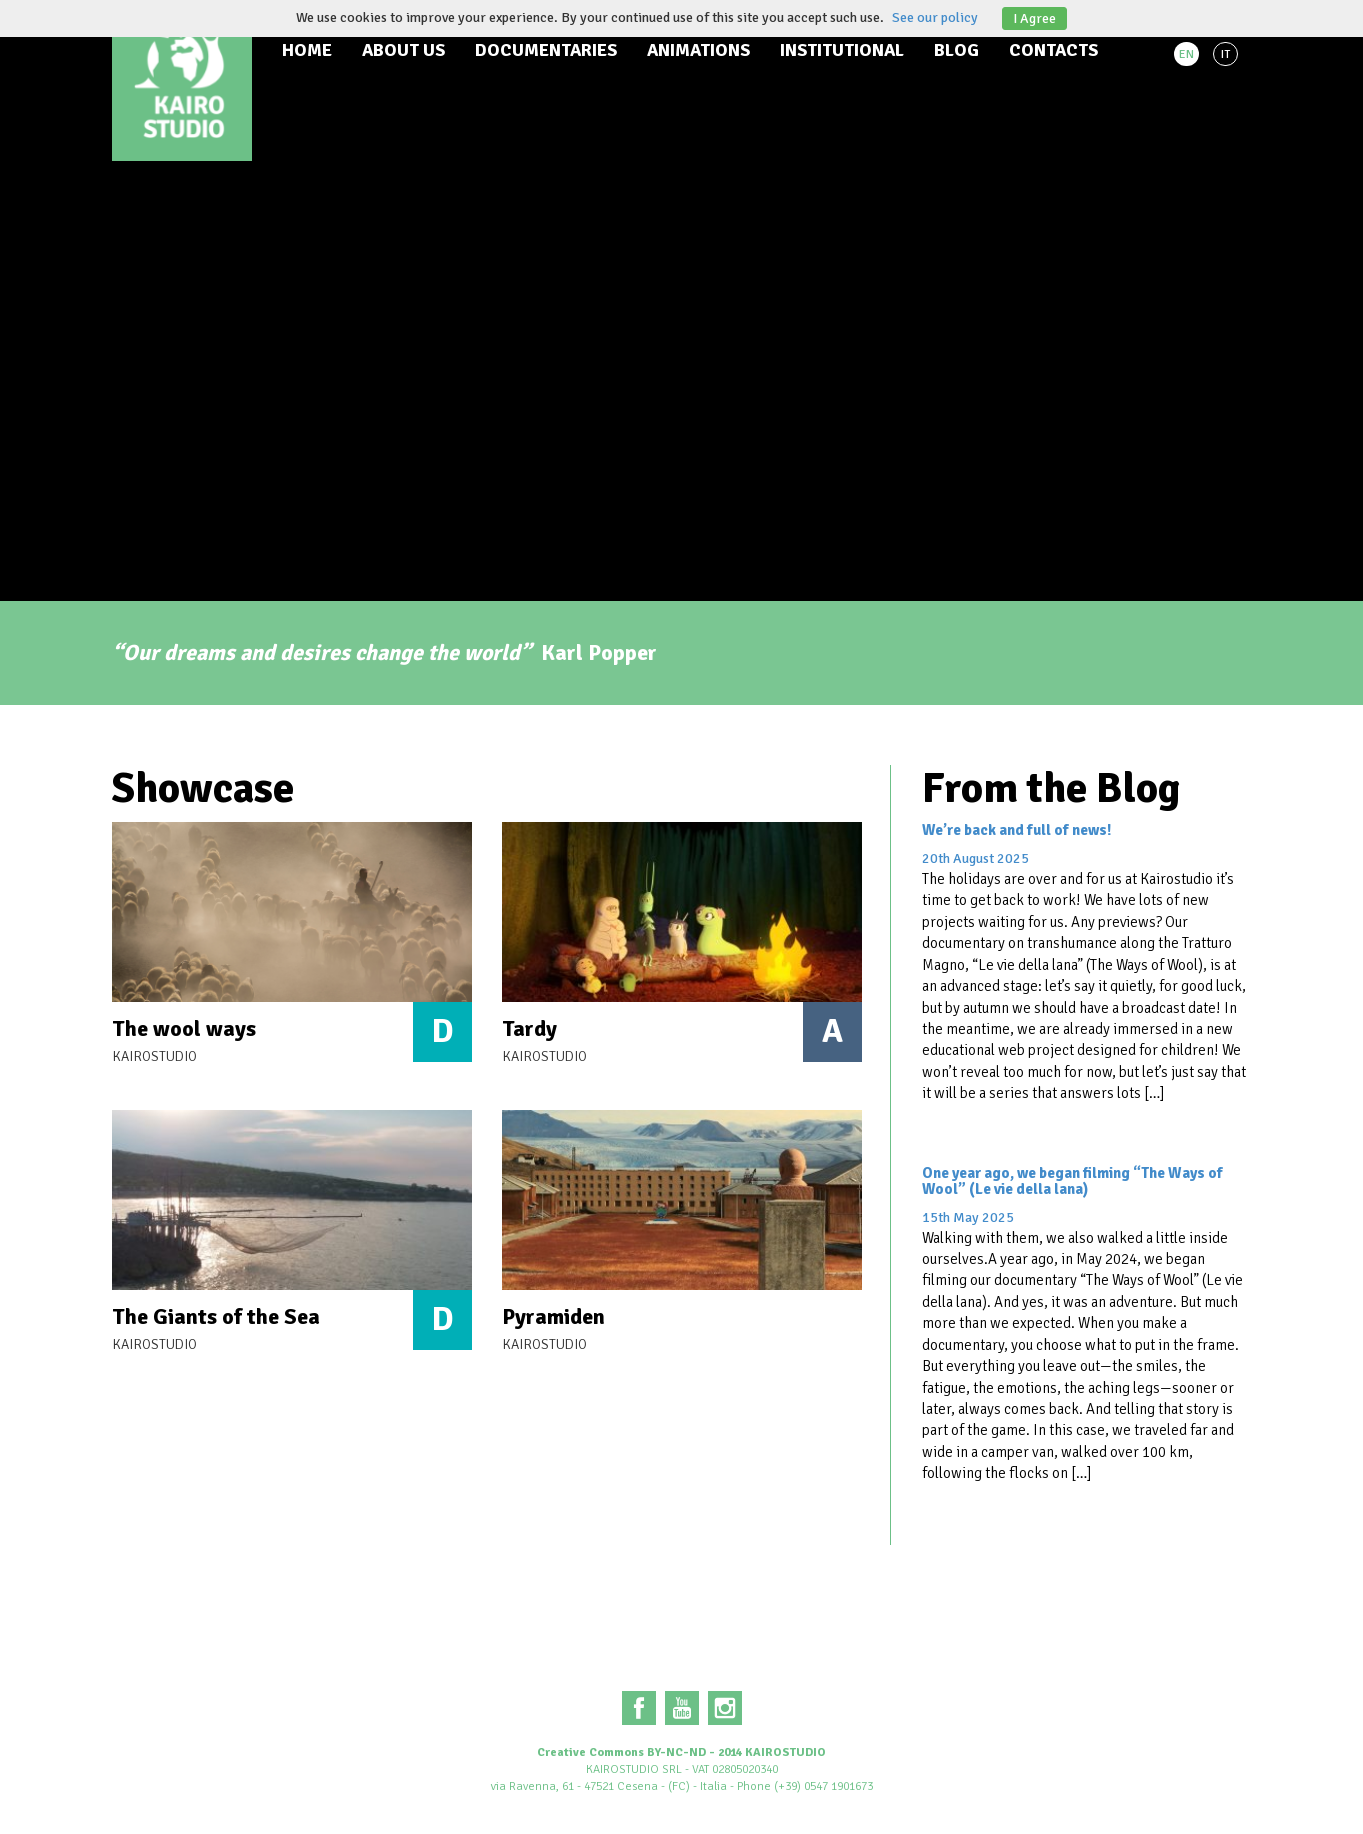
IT (1225, 54)
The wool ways (184, 1028)
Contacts (1053, 50)
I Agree (1034, 18)
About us (403, 50)
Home (307, 50)
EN (1186, 54)
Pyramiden (553, 1316)
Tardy (529, 1028)
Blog (956, 50)
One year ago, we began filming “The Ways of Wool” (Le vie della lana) (1072, 1181)
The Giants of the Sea (216, 1316)
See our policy (935, 17)
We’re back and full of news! (1016, 830)
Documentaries (546, 50)
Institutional (842, 50)
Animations (698, 50)
